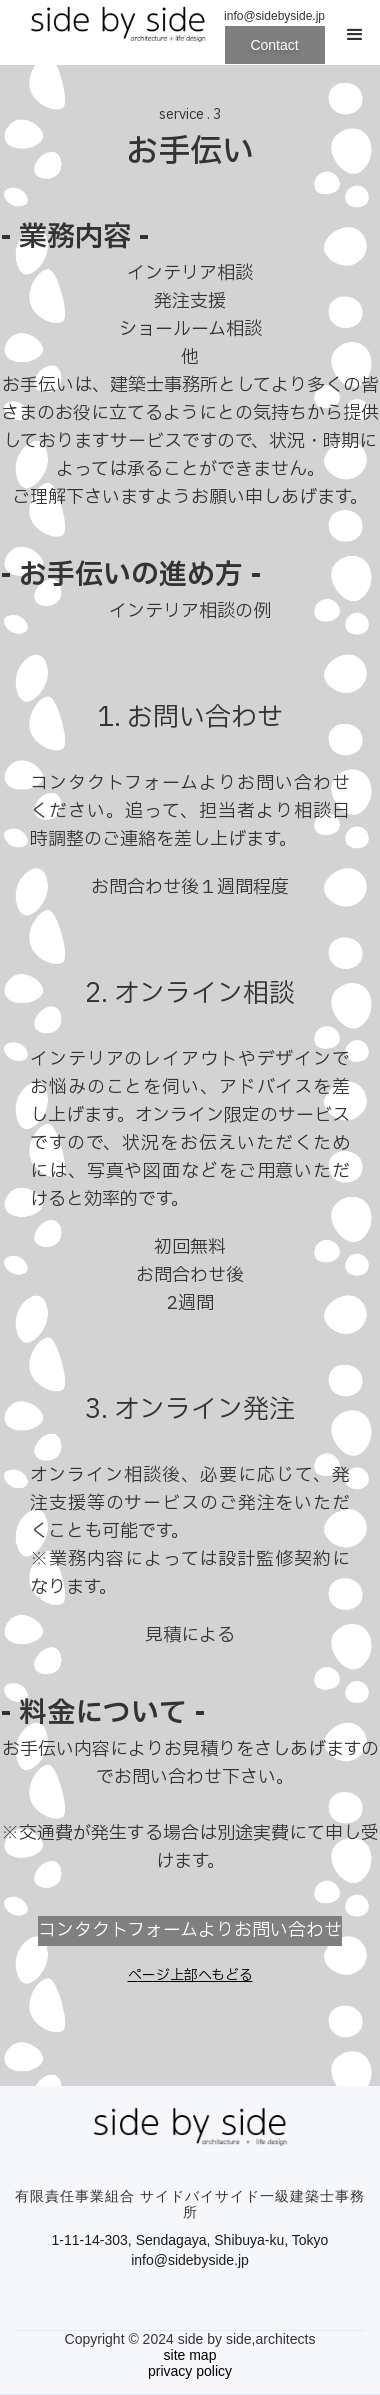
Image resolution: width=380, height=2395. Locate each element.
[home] (113, 35)
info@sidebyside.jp (190, 2260)
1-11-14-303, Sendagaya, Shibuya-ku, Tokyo (190, 2240)
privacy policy (190, 2371)
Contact (274, 45)
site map (190, 2355)
